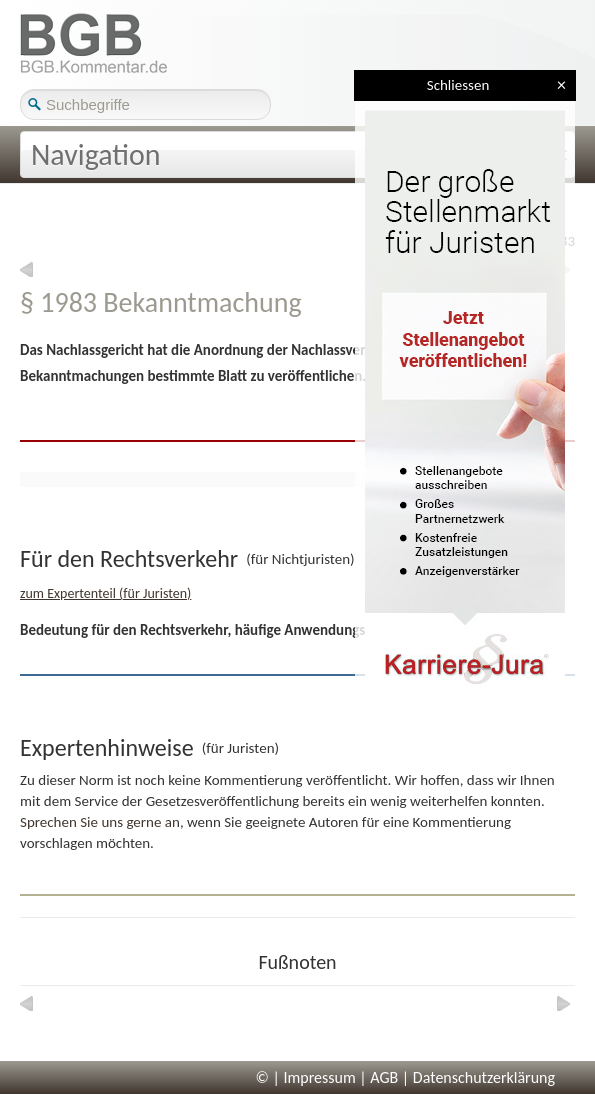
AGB (384, 1077)
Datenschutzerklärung (484, 1077)
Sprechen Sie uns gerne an (100, 822)
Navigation (96, 154)
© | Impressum (306, 1077)
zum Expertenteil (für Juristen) (105, 593)
